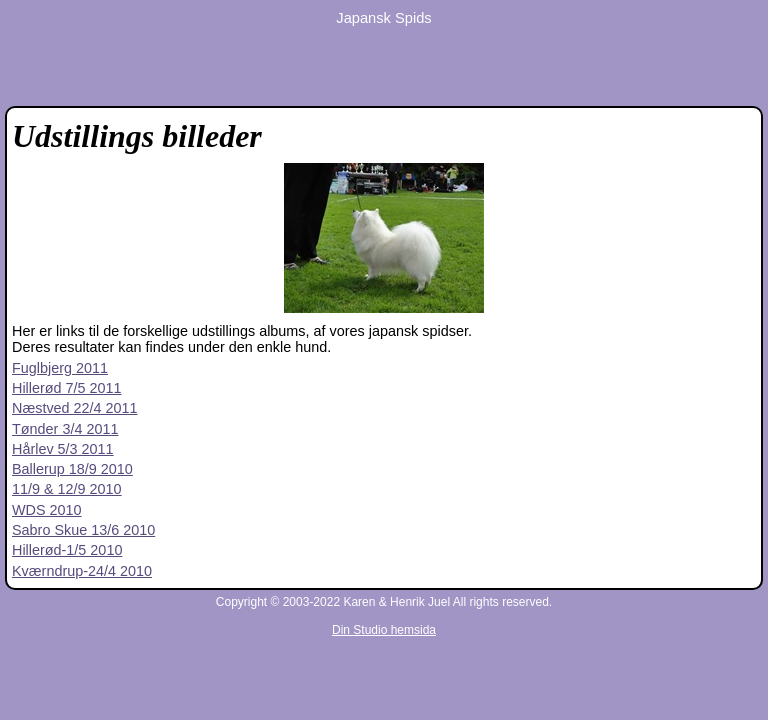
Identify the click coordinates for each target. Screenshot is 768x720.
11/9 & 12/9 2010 (67, 489)
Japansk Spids (383, 18)
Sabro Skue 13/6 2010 (83, 530)
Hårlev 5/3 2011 (63, 449)
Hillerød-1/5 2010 (67, 550)
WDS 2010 (47, 510)
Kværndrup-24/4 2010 (82, 571)
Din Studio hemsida (384, 630)
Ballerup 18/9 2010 (72, 469)
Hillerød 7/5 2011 (67, 388)
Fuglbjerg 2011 (60, 368)
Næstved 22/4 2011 (75, 408)
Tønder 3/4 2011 (65, 429)
